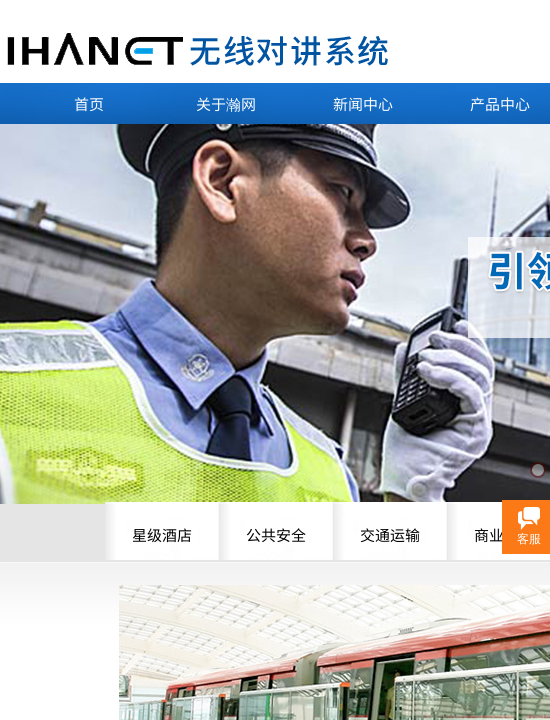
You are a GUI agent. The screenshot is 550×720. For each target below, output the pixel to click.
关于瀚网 (226, 103)
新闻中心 (363, 103)
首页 (89, 103)
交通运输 (390, 534)
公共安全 (276, 534)
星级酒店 (162, 534)
